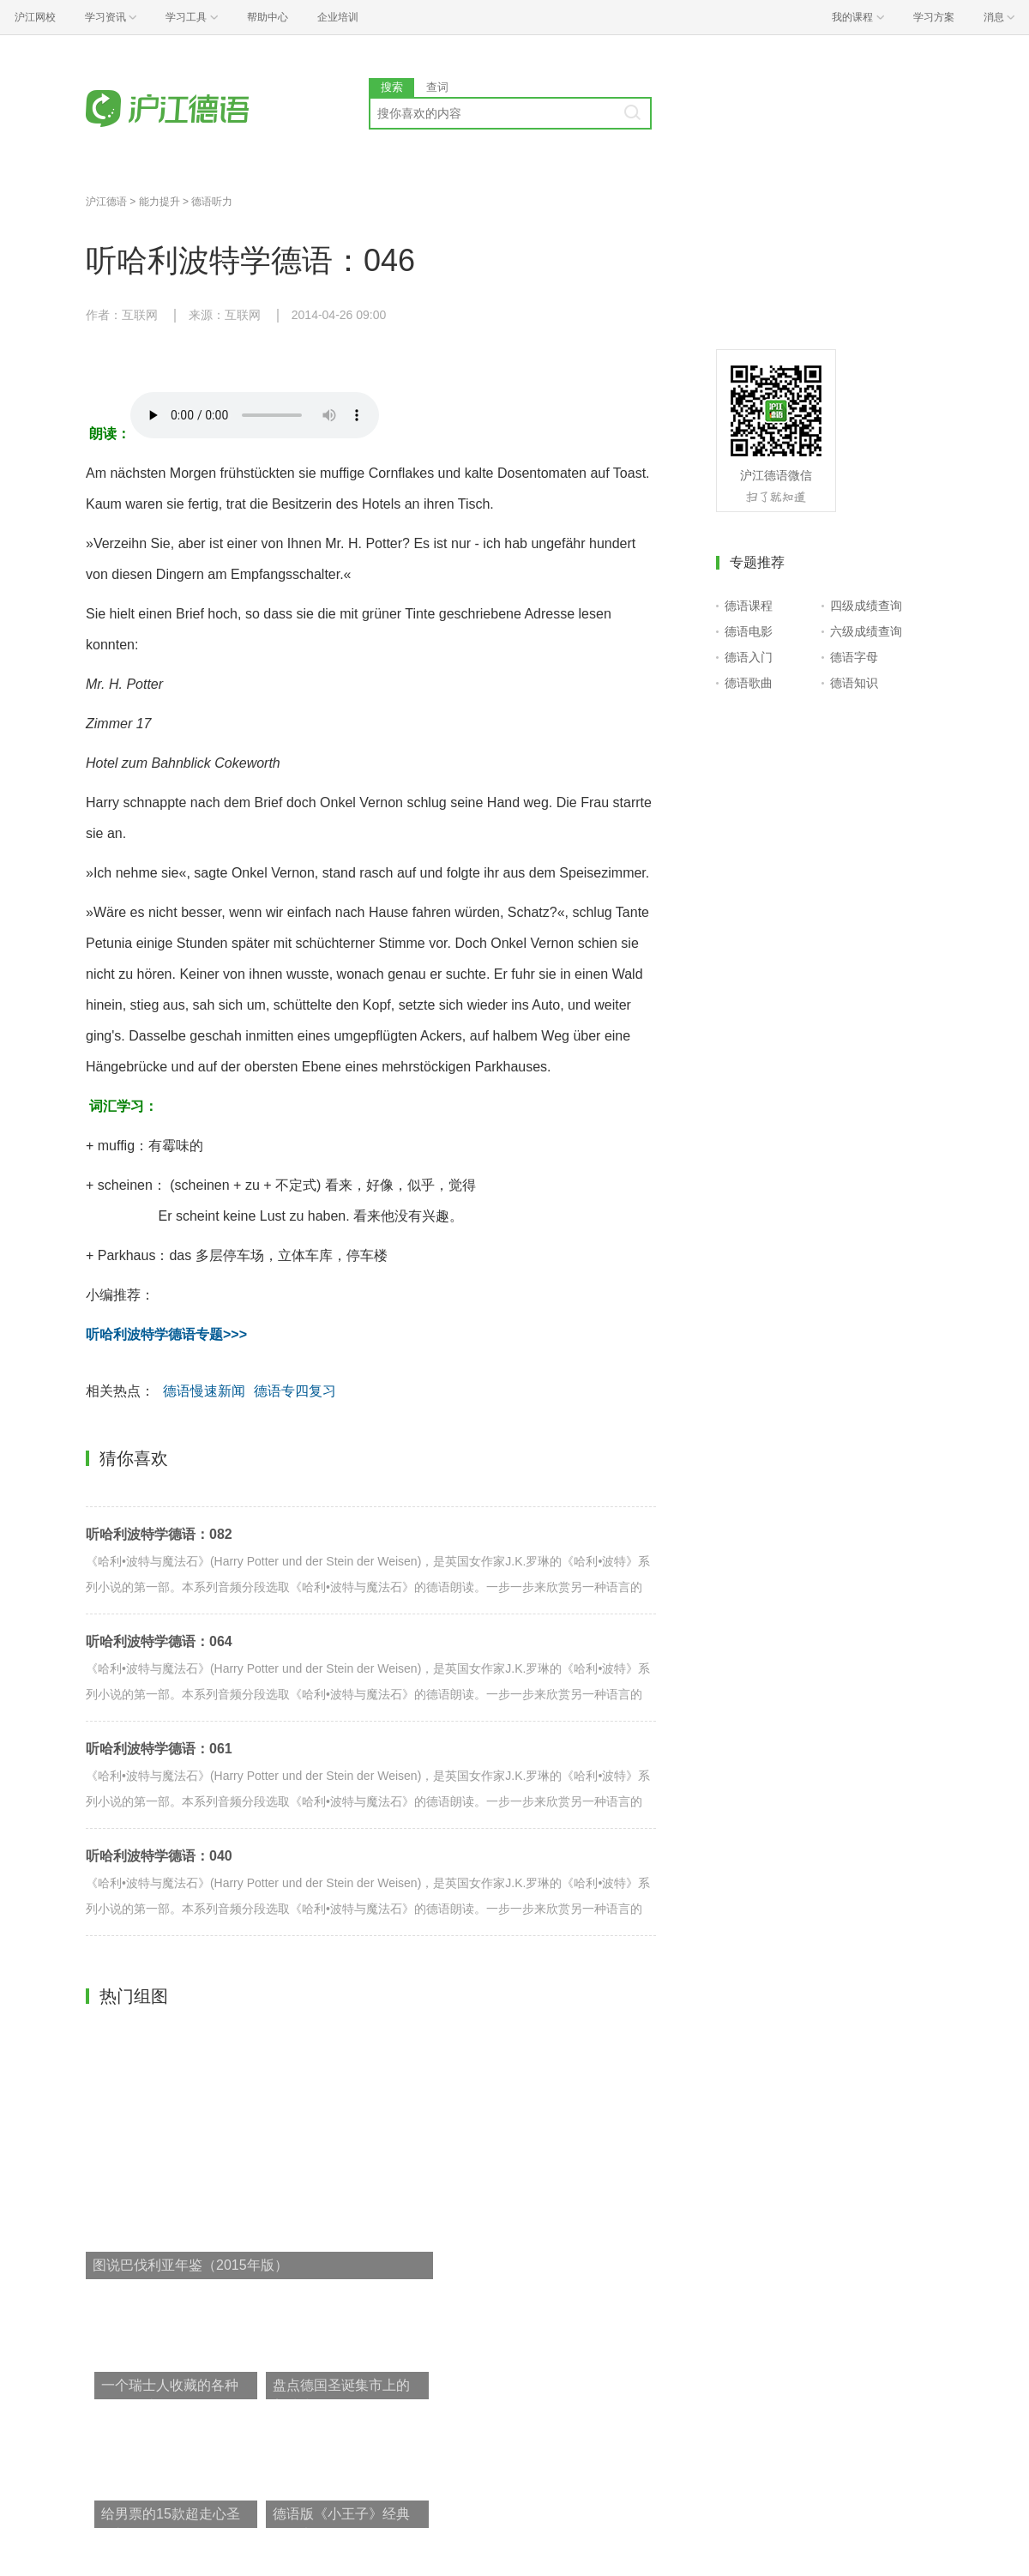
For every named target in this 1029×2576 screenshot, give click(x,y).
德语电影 (749, 631)
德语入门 (749, 657)
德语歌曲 (749, 683)
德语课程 (749, 605)
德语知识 (854, 683)
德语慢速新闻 (204, 1391)
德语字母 (854, 657)
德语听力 (211, 202)
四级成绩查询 (866, 605)
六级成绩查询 (866, 631)
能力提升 (159, 202)
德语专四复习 (295, 1391)
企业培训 (337, 17)
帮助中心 (267, 17)
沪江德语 (106, 202)
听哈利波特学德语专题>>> (166, 1334)
